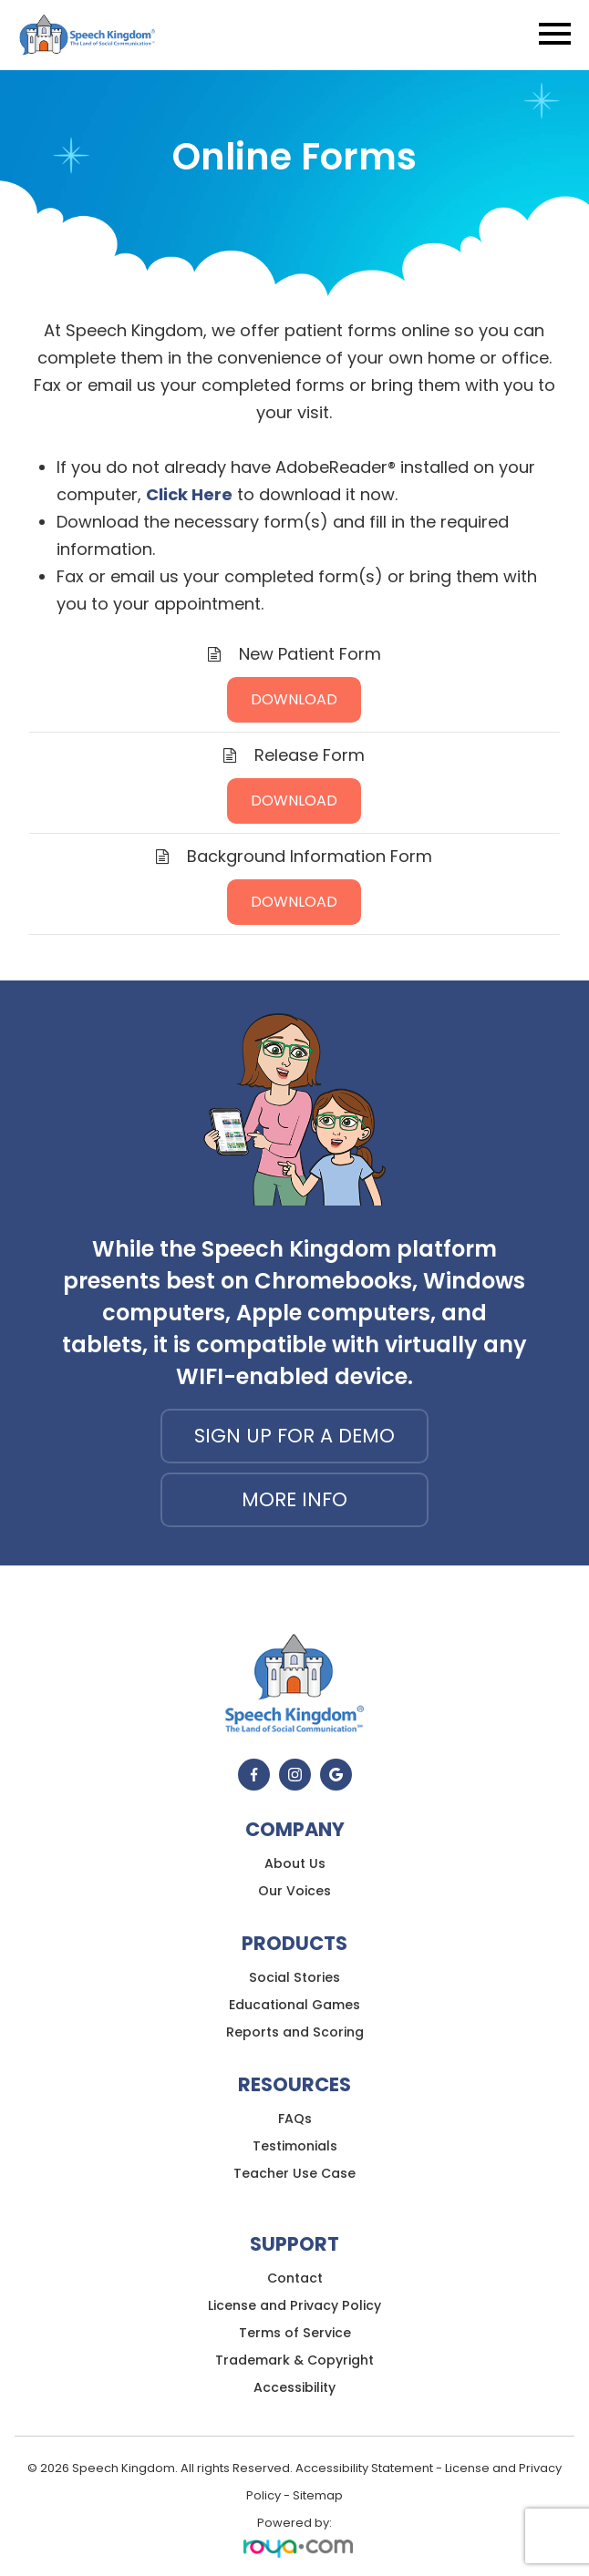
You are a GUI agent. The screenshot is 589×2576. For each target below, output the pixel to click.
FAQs (295, 2118)
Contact (295, 2278)
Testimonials (295, 2146)
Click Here (189, 494)
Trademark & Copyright (294, 2360)
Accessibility (294, 2387)
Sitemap (318, 2495)
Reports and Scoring (295, 2032)
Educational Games (294, 2005)
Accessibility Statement (364, 2468)
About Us (295, 1863)
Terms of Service (295, 2333)
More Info (294, 1499)
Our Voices (294, 1891)
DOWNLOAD (294, 699)
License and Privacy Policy (294, 2305)
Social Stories (294, 1977)
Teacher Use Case (294, 2173)
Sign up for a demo (294, 1435)
